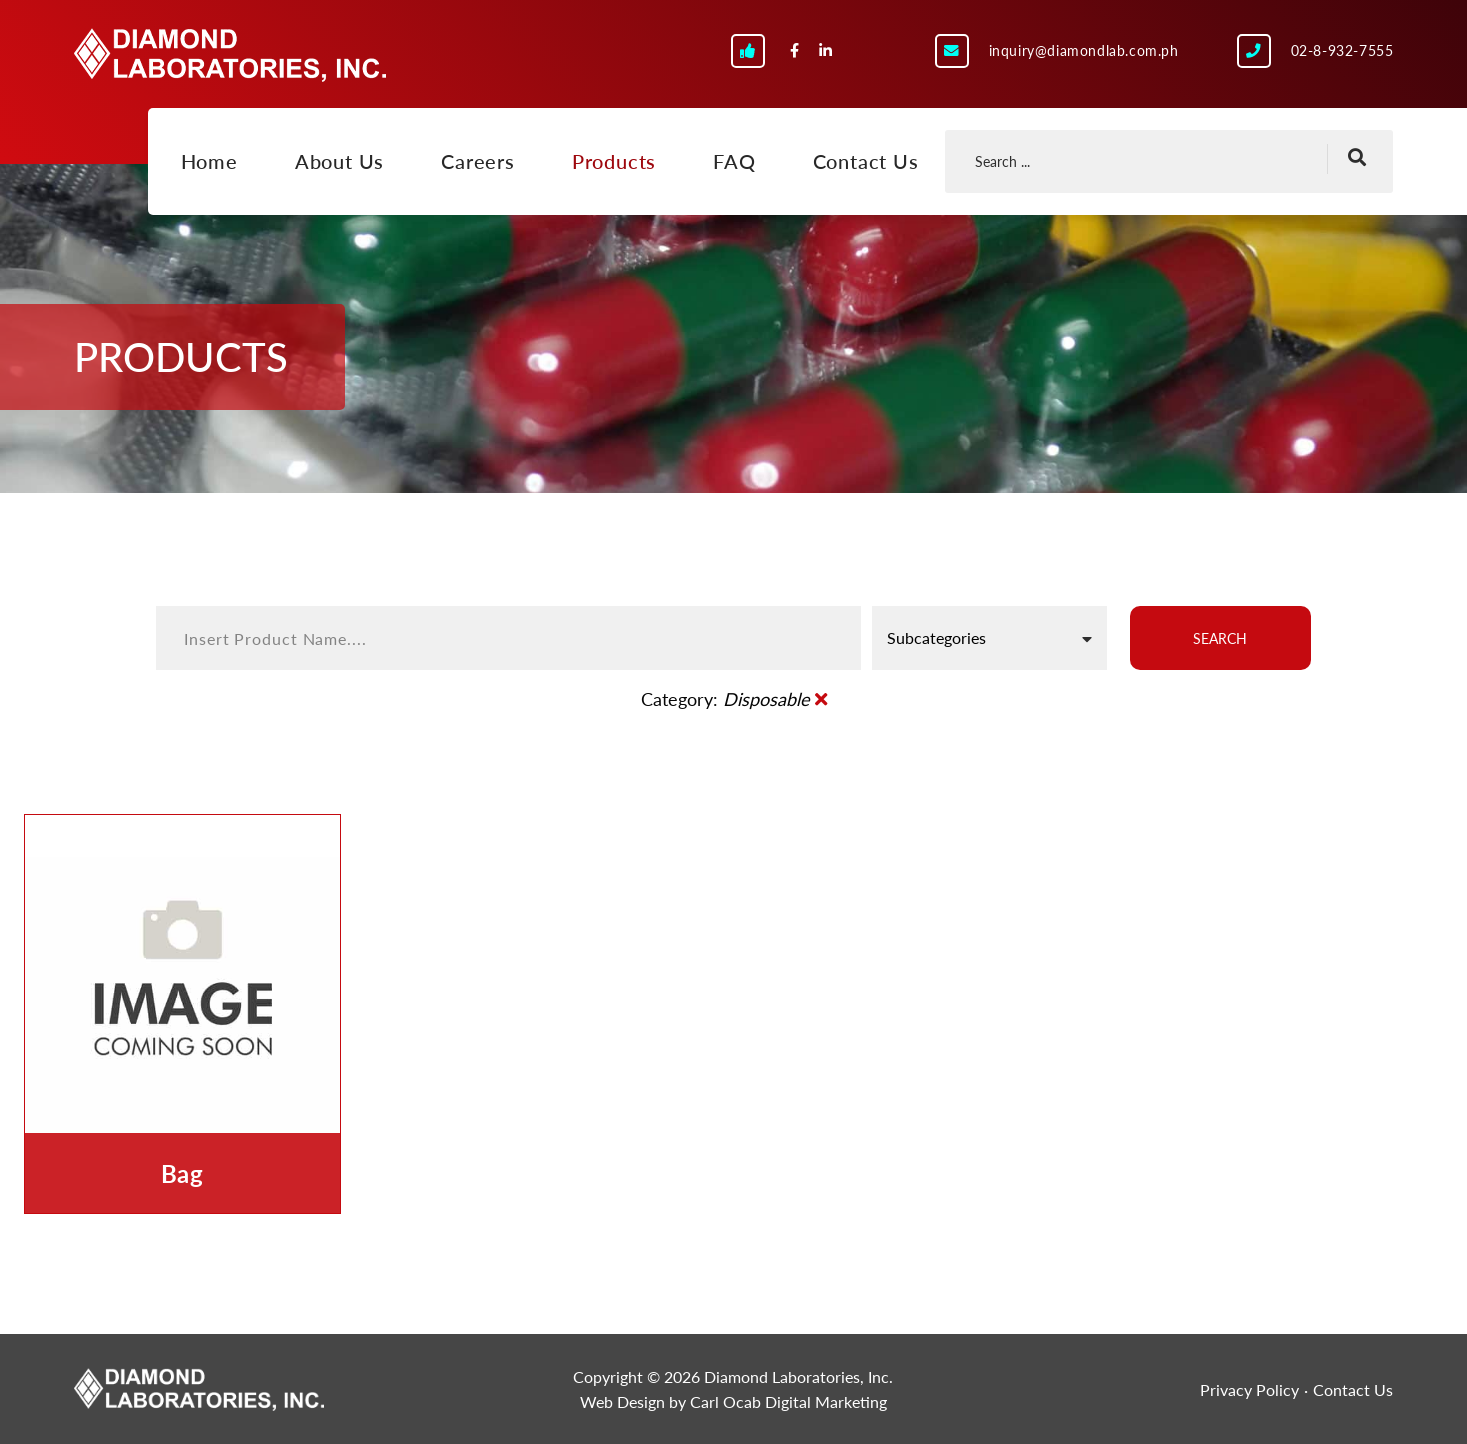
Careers (478, 161)
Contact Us (866, 161)
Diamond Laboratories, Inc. (230, 55)
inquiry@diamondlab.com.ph (1084, 50)
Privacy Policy (1249, 1389)
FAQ (734, 161)
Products (614, 161)
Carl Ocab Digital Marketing (788, 1401)
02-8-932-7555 (1342, 50)
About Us (339, 161)
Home (209, 161)
